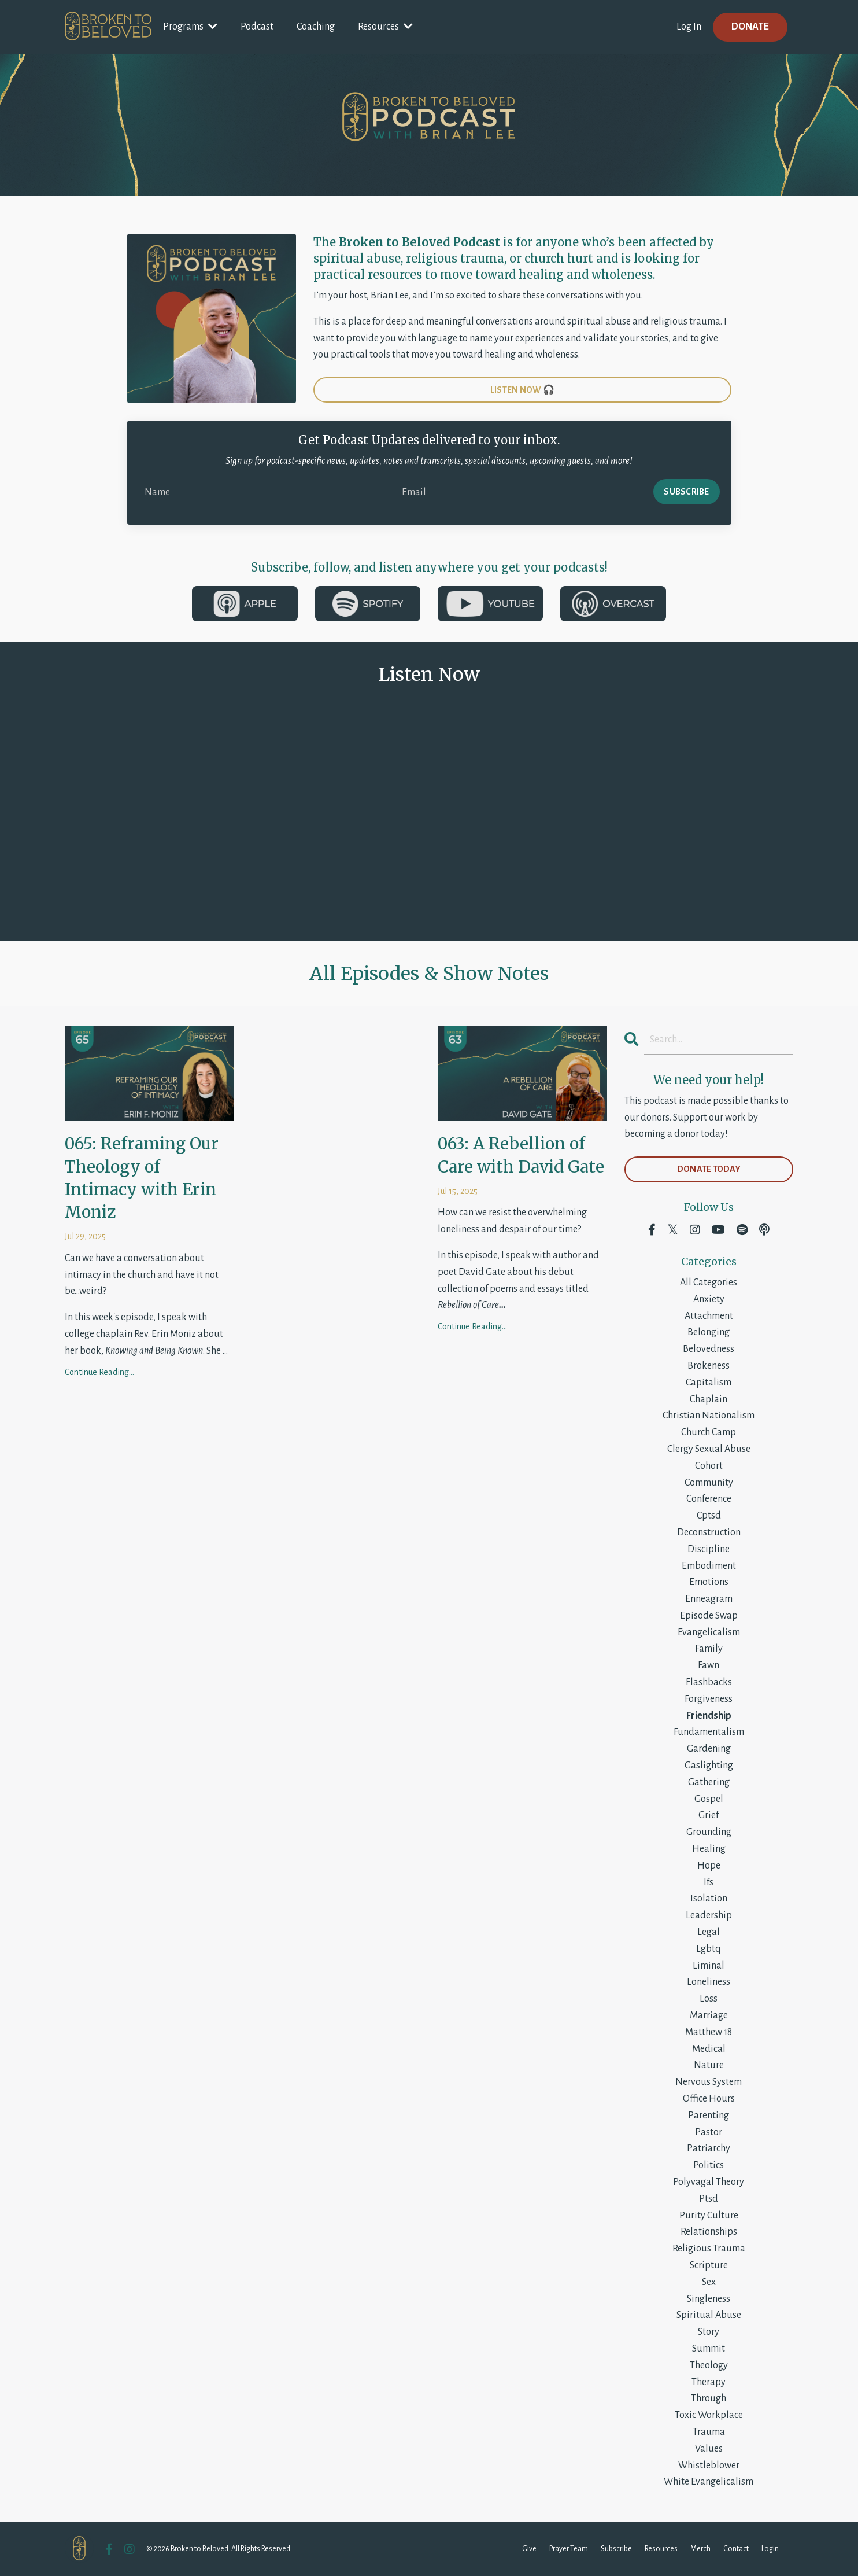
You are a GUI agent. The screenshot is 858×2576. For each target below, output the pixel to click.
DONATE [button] (750, 26)
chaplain (708, 1399)
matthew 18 (708, 2032)
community (709, 1482)
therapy (708, 2382)
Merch (700, 2549)
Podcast (257, 26)
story (708, 2332)
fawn (708, 1665)
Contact (736, 2549)
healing (709, 1849)
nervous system (708, 2082)
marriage (709, 2015)
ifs (708, 1882)
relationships (709, 2232)
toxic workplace (709, 2415)
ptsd (708, 2199)
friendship (708, 1716)
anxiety (708, 1299)
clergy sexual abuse (708, 1449)
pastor (708, 2132)
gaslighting (709, 1765)
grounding (708, 1832)
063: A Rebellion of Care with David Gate (521, 1155)
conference (708, 1499)
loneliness (708, 1982)
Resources (385, 26)
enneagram (709, 1599)
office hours (709, 2099)
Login (770, 2549)
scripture (709, 2265)
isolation (708, 1898)
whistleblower (708, 2465)
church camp (708, 1432)
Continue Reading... (99, 1372)
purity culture (708, 2215)
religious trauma (708, 2248)
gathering (709, 1782)
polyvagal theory (708, 2182)
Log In (688, 26)
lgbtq (708, 1949)
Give (529, 2549)
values (709, 2449)
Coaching (316, 26)
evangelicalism (709, 1632)
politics (708, 2165)
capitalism (708, 1382)
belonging (708, 1332)
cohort (709, 1466)
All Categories (708, 1282)
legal (708, 1932)
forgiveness (709, 1699)
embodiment (709, 1566)
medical (709, 2049)
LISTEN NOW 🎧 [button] (522, 390)
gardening (709, 1749)
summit (708, 2348)
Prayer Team (568, 2549)
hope (708, 1865)
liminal (708, 1965)
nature (709, 2065)
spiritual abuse (708, 2315)
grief (708, 1815)
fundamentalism (709, 1732)
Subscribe (616, 2549)
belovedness (708, 1349)
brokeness (708, 1366)
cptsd (709, 1515)
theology (709, 2365)
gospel (708, 1799)
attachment (709, 1316)
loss (709, 1998)
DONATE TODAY (709, 1169)
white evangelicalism (708, 2482)
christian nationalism (709, 1415)
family (709, 1648)
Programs (190, 26)
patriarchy (708, 2148)
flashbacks (709, 1682)
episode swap (709, 1616)
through (708, 2398)
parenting (708, 2115)
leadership (709, 1915)
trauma (709, 2432)
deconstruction (709, 1532)
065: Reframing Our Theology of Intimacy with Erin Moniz (142, 1177)
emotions (708, 1582)
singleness (708, 2299)
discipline (708, 1549)
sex (709, 2282)
